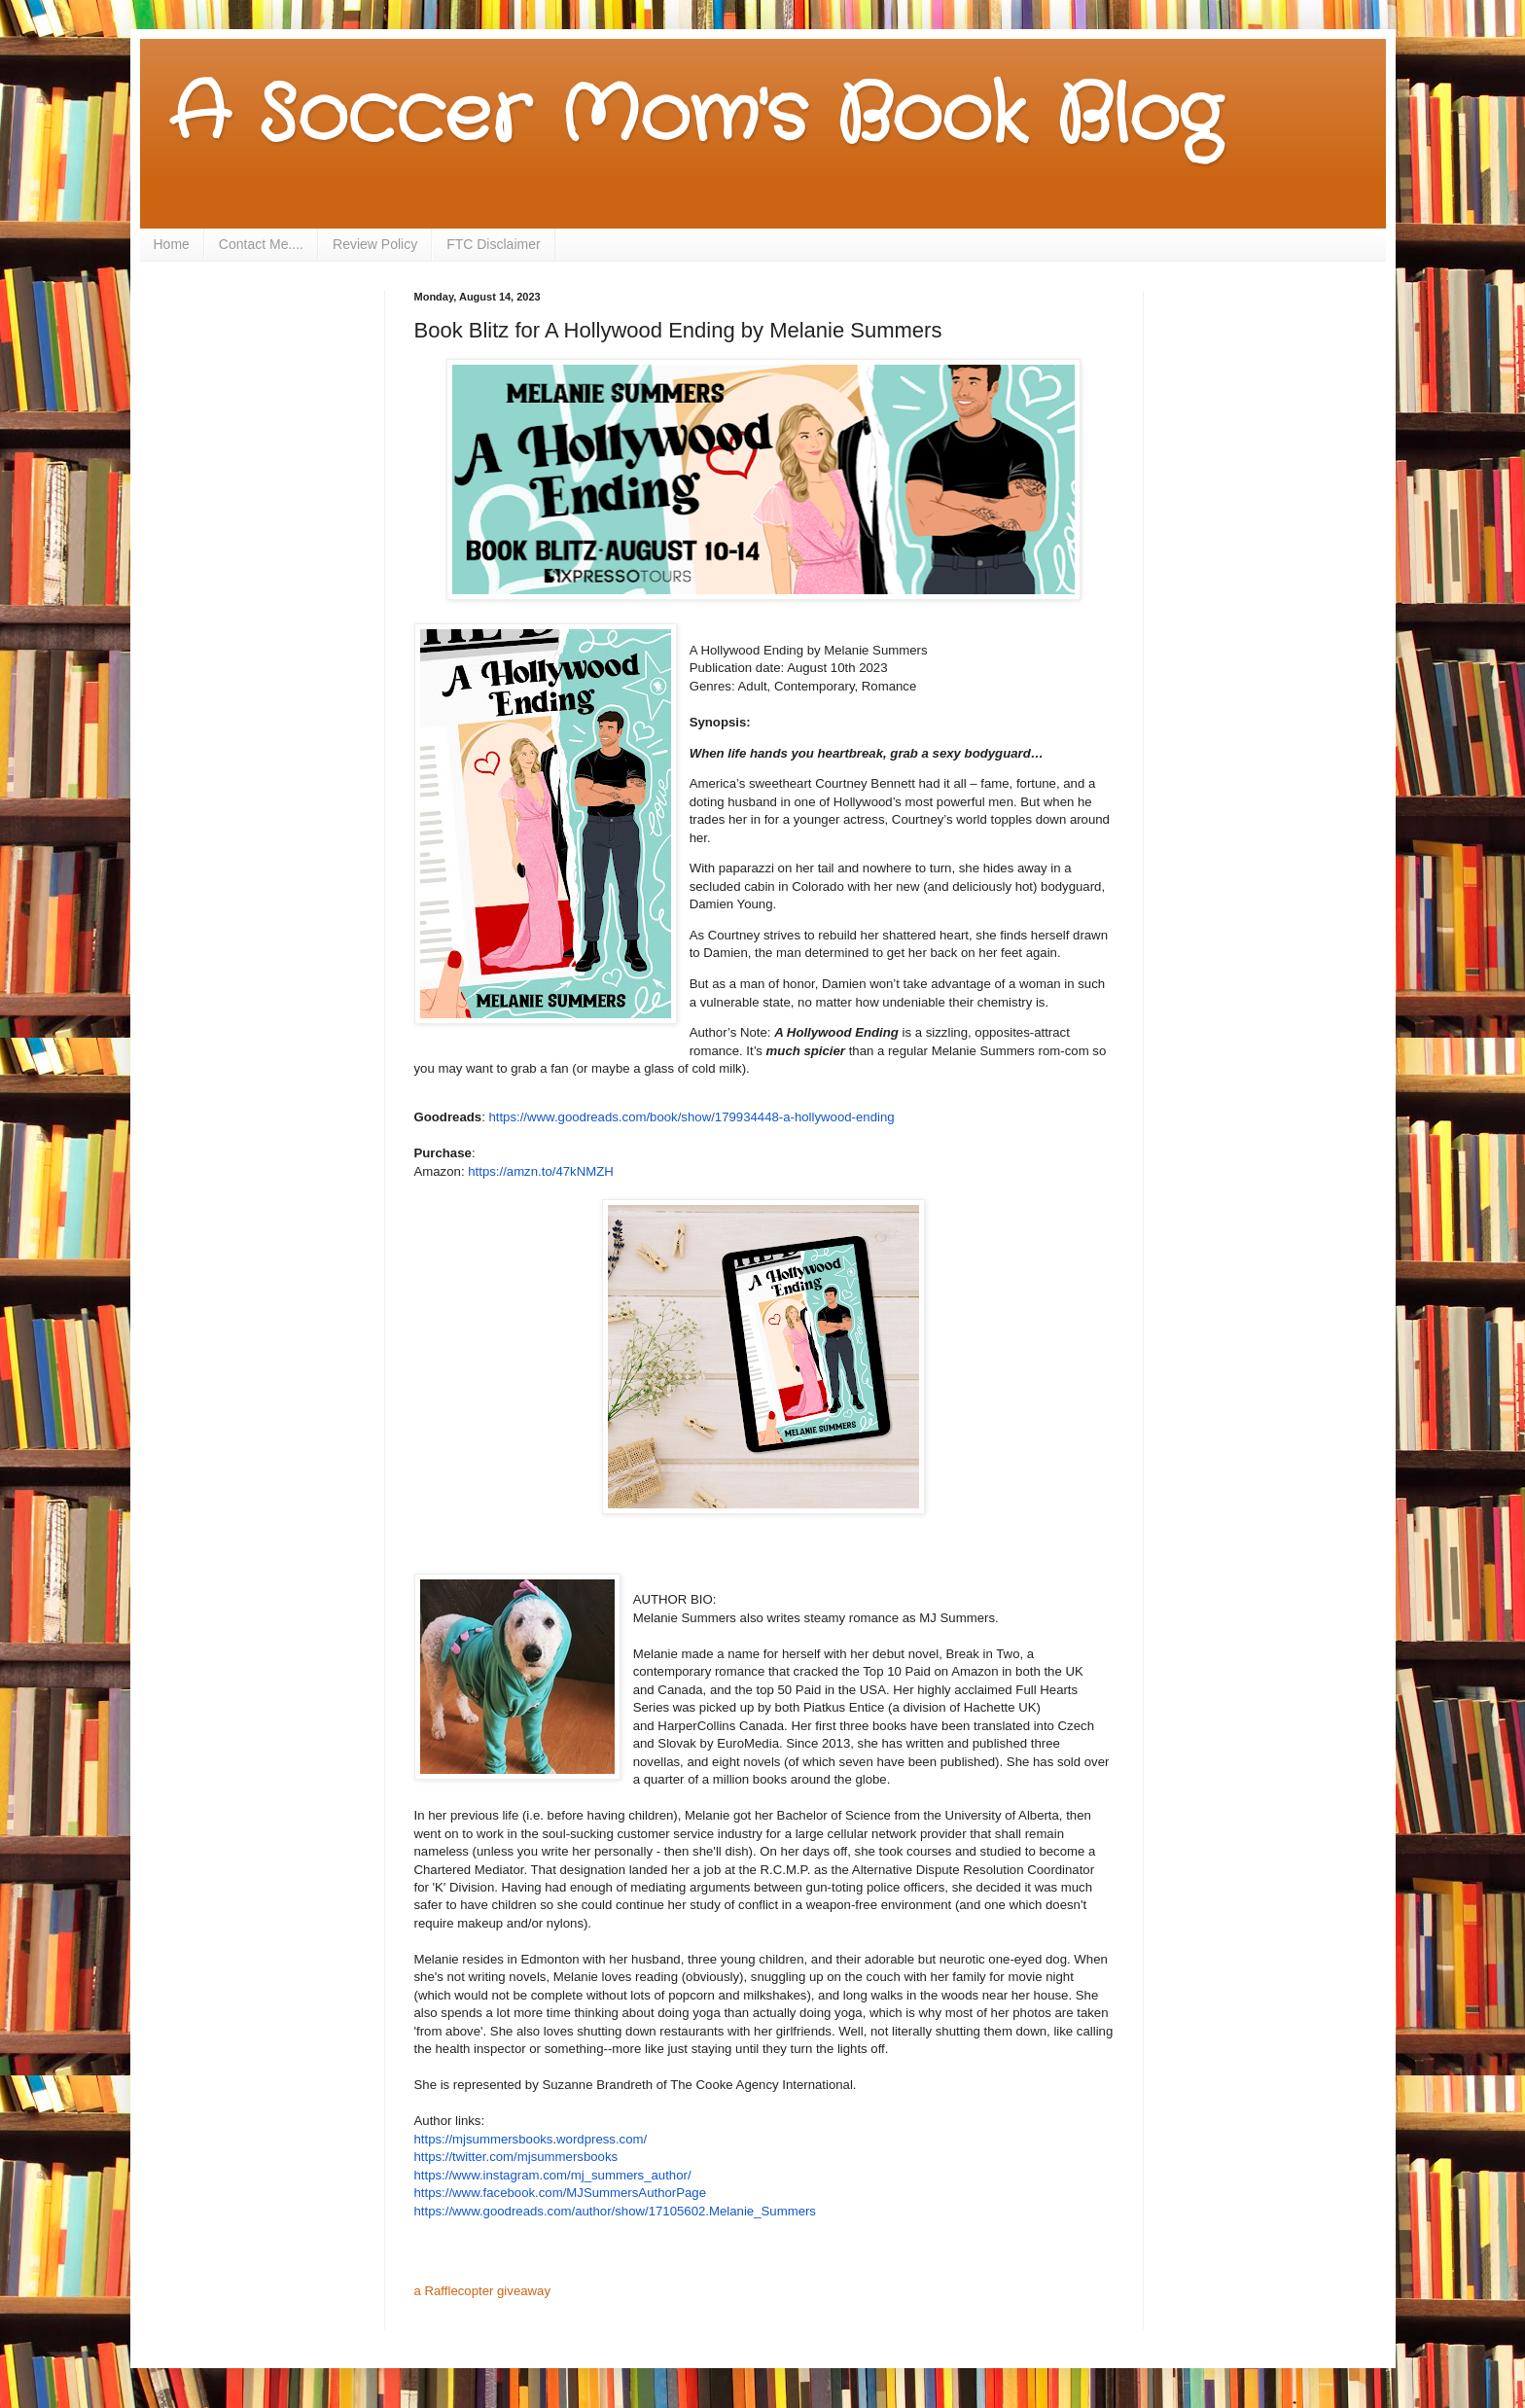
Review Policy (375, 244)
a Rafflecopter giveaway (482, 2291)
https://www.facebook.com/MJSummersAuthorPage (560, 2192)
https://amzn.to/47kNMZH (541, 1171)
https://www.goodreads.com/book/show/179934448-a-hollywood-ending (691, 1117)
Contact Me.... (261, 244)
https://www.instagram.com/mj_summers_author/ (553, 2175)
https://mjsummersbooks (483, 2139)
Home (172, 244)
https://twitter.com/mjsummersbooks (516, 2156)
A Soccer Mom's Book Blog (695, 116)
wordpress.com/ (601, 2139)
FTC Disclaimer (493, 244)
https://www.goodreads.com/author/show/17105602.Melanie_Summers (615, 2211)
